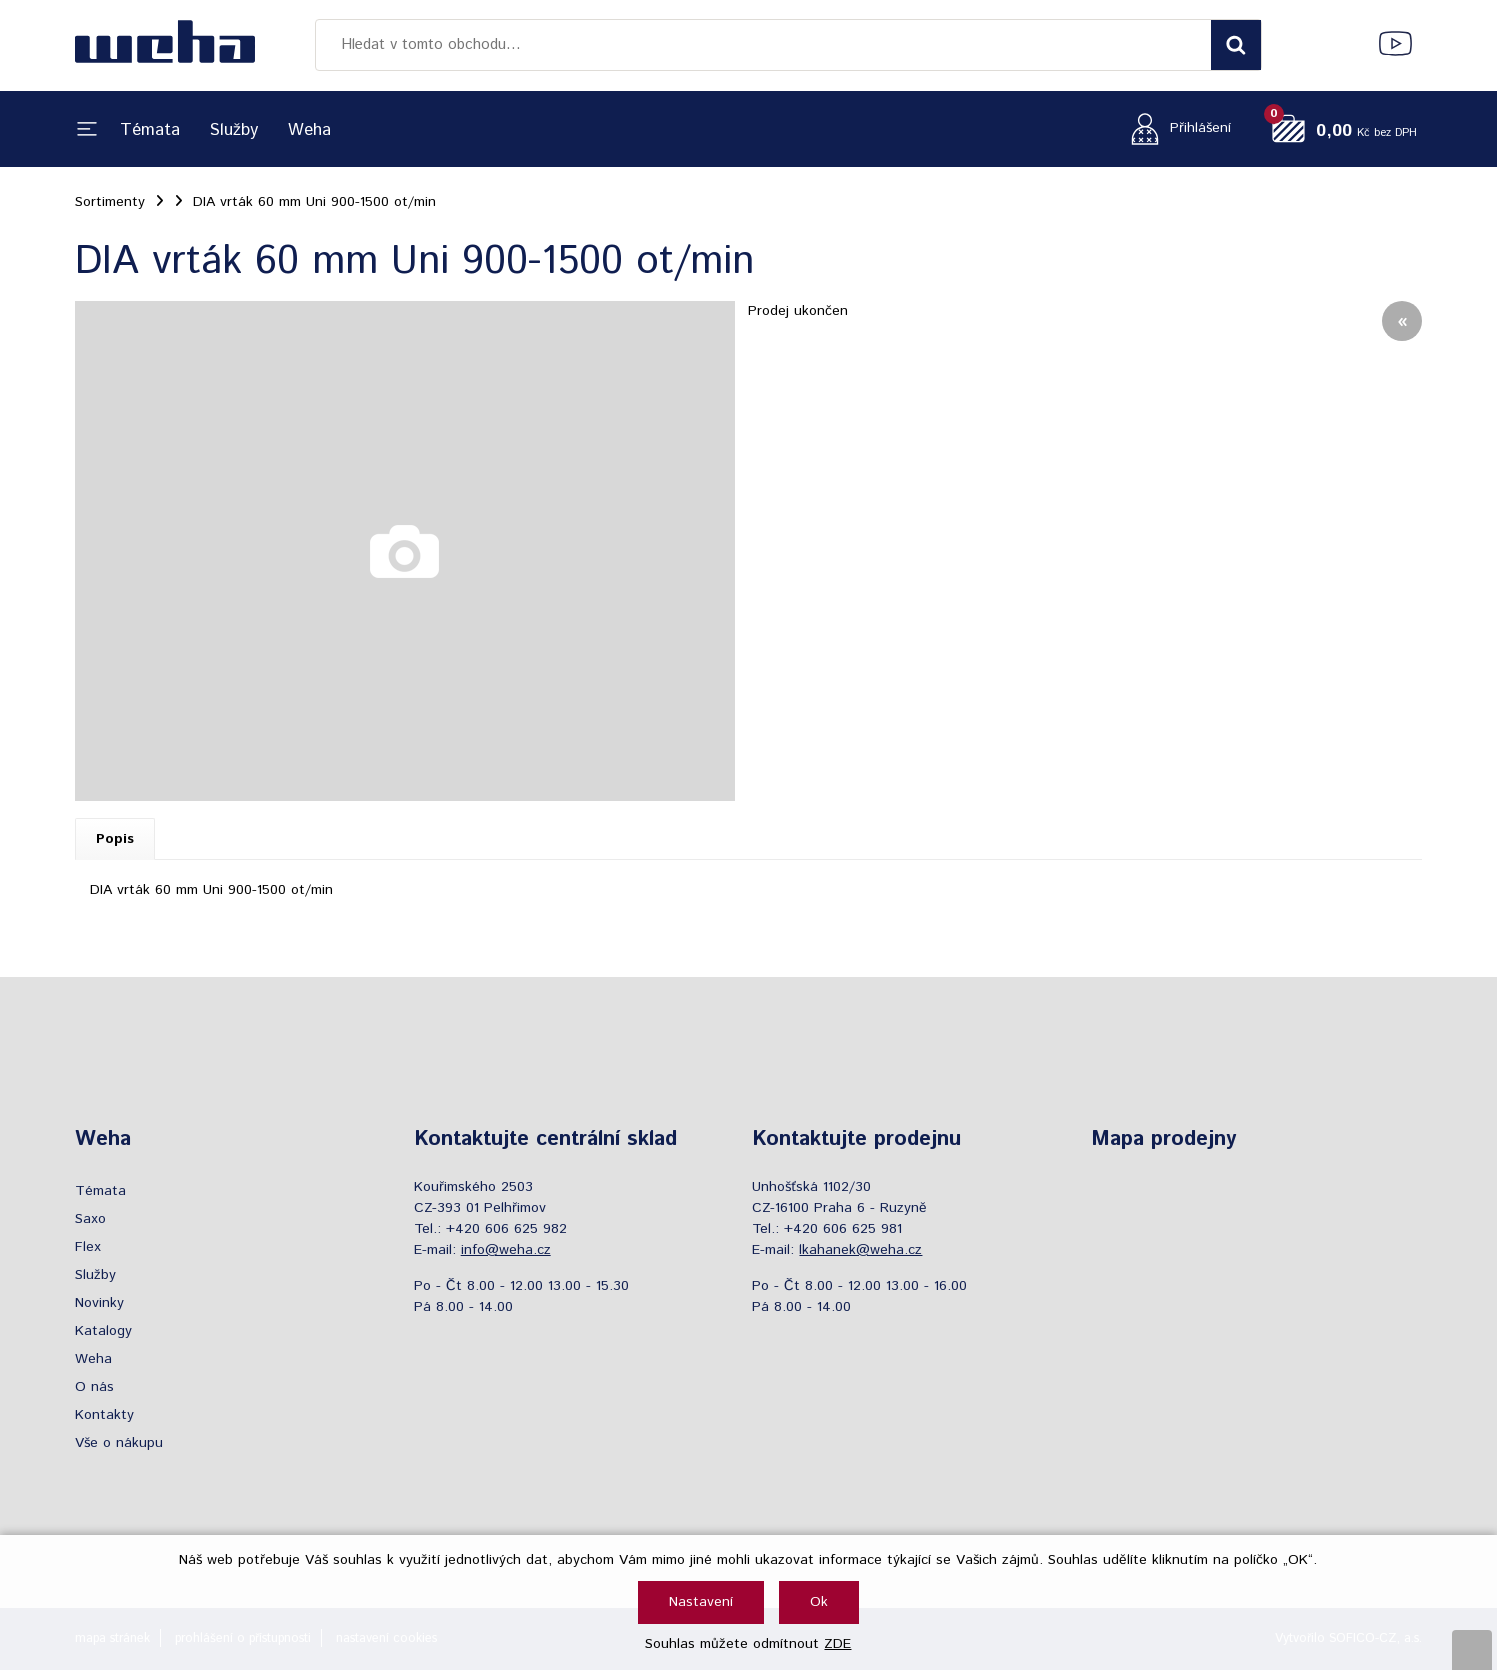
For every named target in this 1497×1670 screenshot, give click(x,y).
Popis (115, 839)
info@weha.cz (506, 1250)
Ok (819, 1602)
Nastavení (701, 1602)
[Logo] (165, 45)
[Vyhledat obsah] (1236, 45)
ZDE (837, 1644)
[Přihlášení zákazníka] (1175, 128)
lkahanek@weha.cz (860, 1250)
